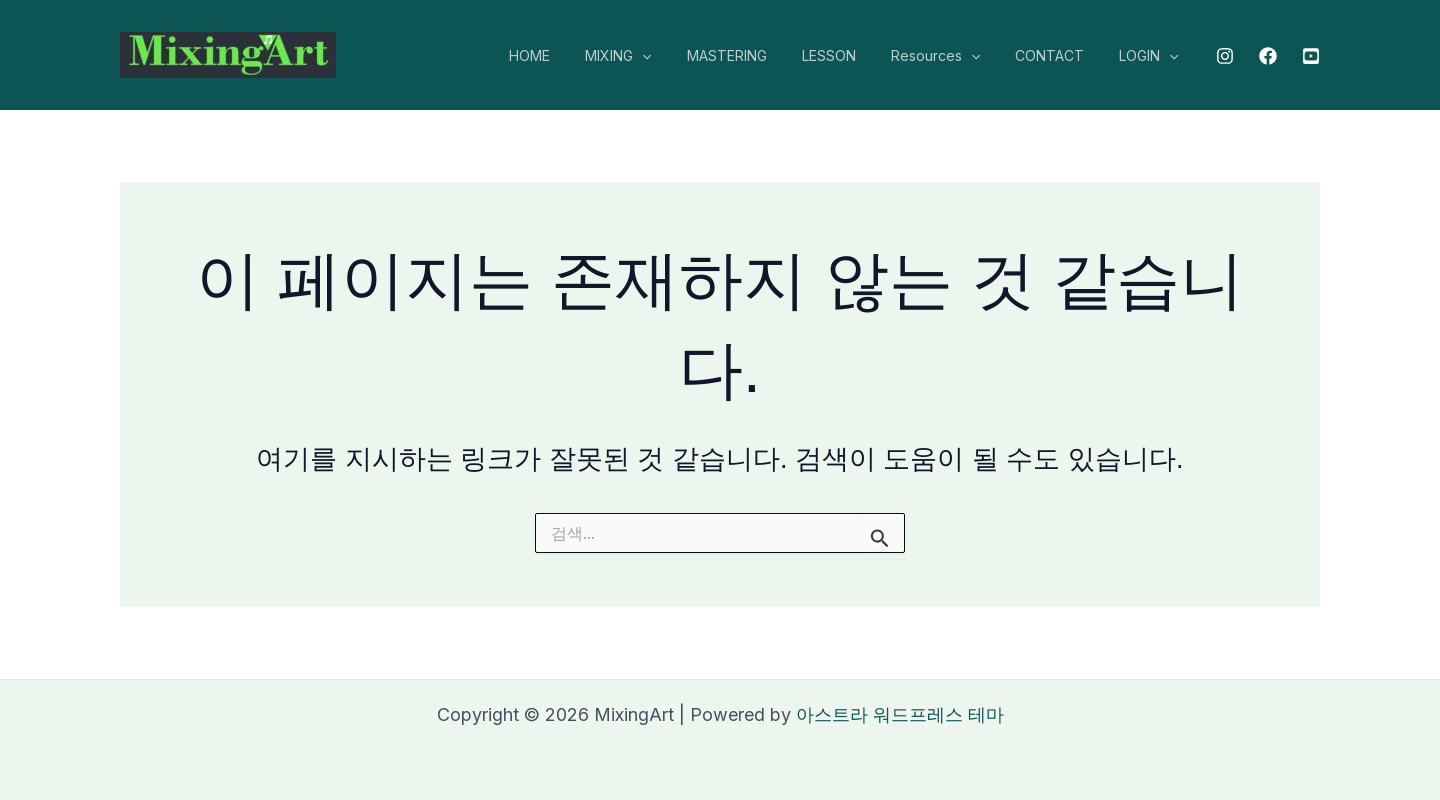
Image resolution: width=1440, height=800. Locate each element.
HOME (575, 55)
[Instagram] (1225, 56)
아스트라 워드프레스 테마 (900, 714)
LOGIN (1152, 56)
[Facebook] (1268, 56)
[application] (681, 56)
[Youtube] (1311, 56)
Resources (952, 56)
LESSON (853, 55)
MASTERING (758, 55)
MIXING (657, 56)
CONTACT (1060, 55)
